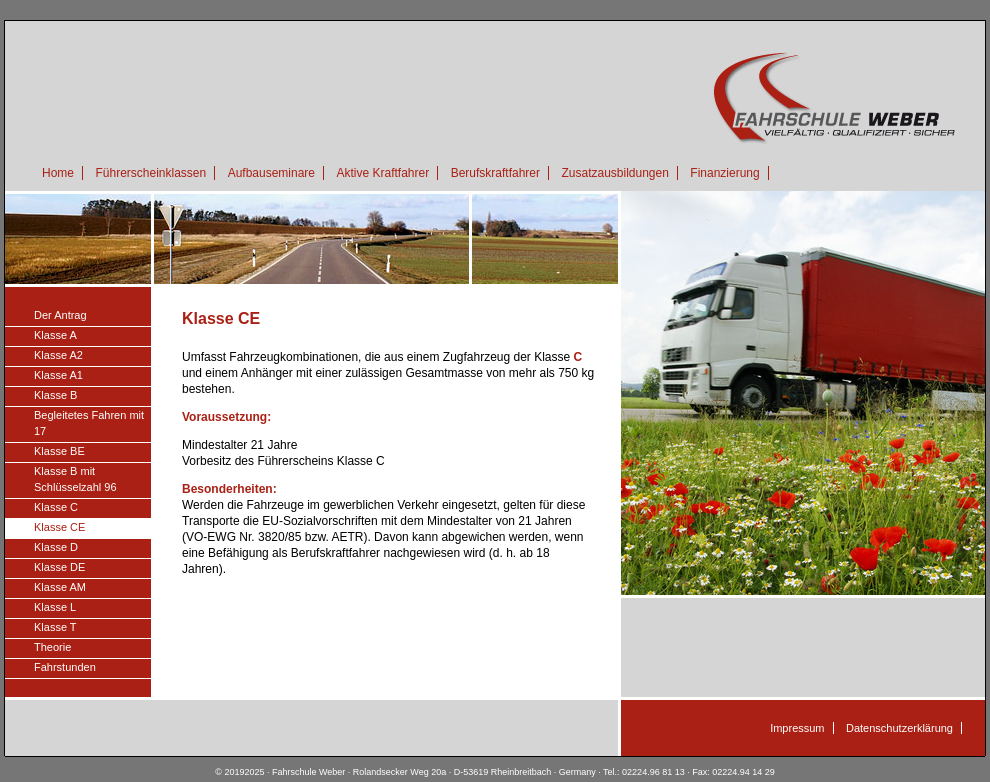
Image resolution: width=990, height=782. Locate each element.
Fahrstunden (65, 667)
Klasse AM (60, 587)
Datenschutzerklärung (899, 728)
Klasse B (55, 395)
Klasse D (56, 547)
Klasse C (56, 507)
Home (58, 173)
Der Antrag (60, 315)
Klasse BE (59, 451)
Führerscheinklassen (150, 173)
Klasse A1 (58, 375)
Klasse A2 (58, 355)
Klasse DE (59, 567)
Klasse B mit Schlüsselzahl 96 (75, 479)
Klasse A (55, 335)
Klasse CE (59, 527)
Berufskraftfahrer (495, 173)
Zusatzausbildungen (614, 173)
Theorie (52, 647)
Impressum (797, 728)
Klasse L (55, 607)
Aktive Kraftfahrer (382, 173)
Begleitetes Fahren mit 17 (89, 423)
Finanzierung (724, 173)
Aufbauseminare (271, 173)
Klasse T (55, 627)
